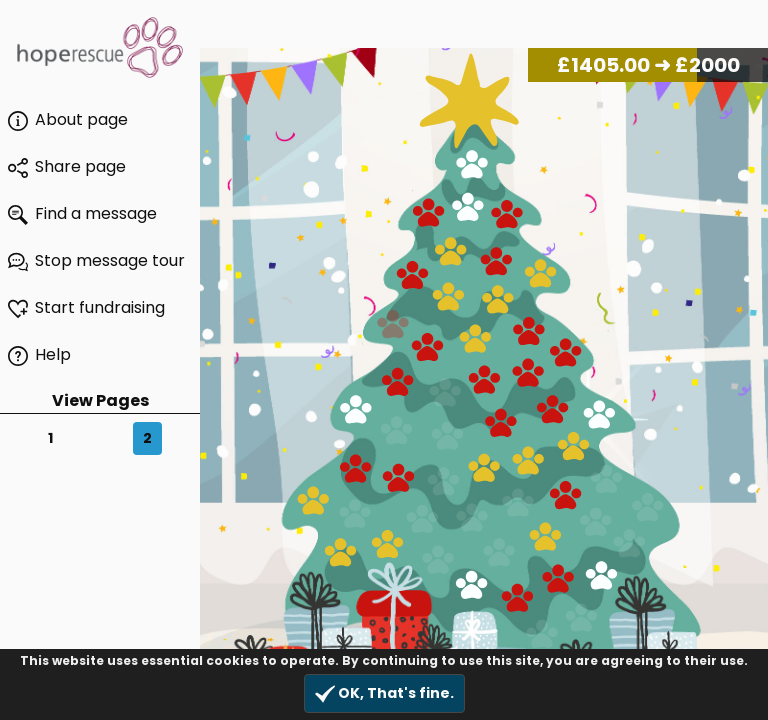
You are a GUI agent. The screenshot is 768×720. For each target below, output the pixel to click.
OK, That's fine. (384, 693)
